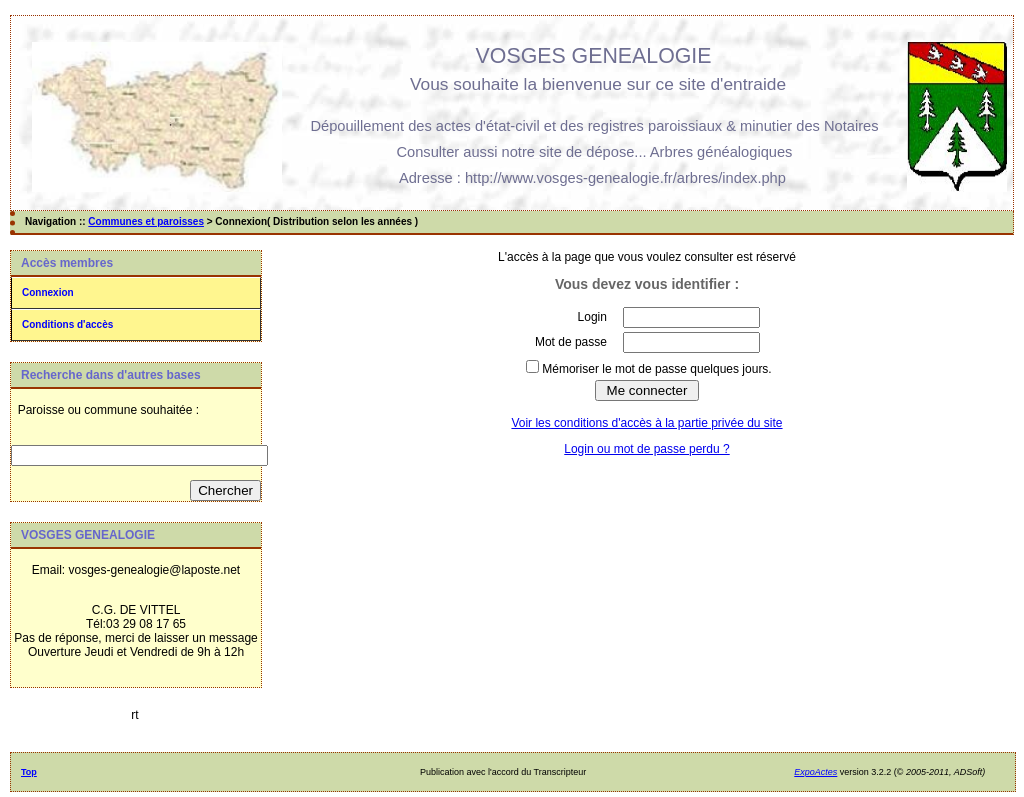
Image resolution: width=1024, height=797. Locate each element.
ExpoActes (815, 772)
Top (29, 772)
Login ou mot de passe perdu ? (646, 449)
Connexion (48, 292)
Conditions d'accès (67, 324)
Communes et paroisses (146, 221)
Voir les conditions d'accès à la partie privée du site (646, 423)
